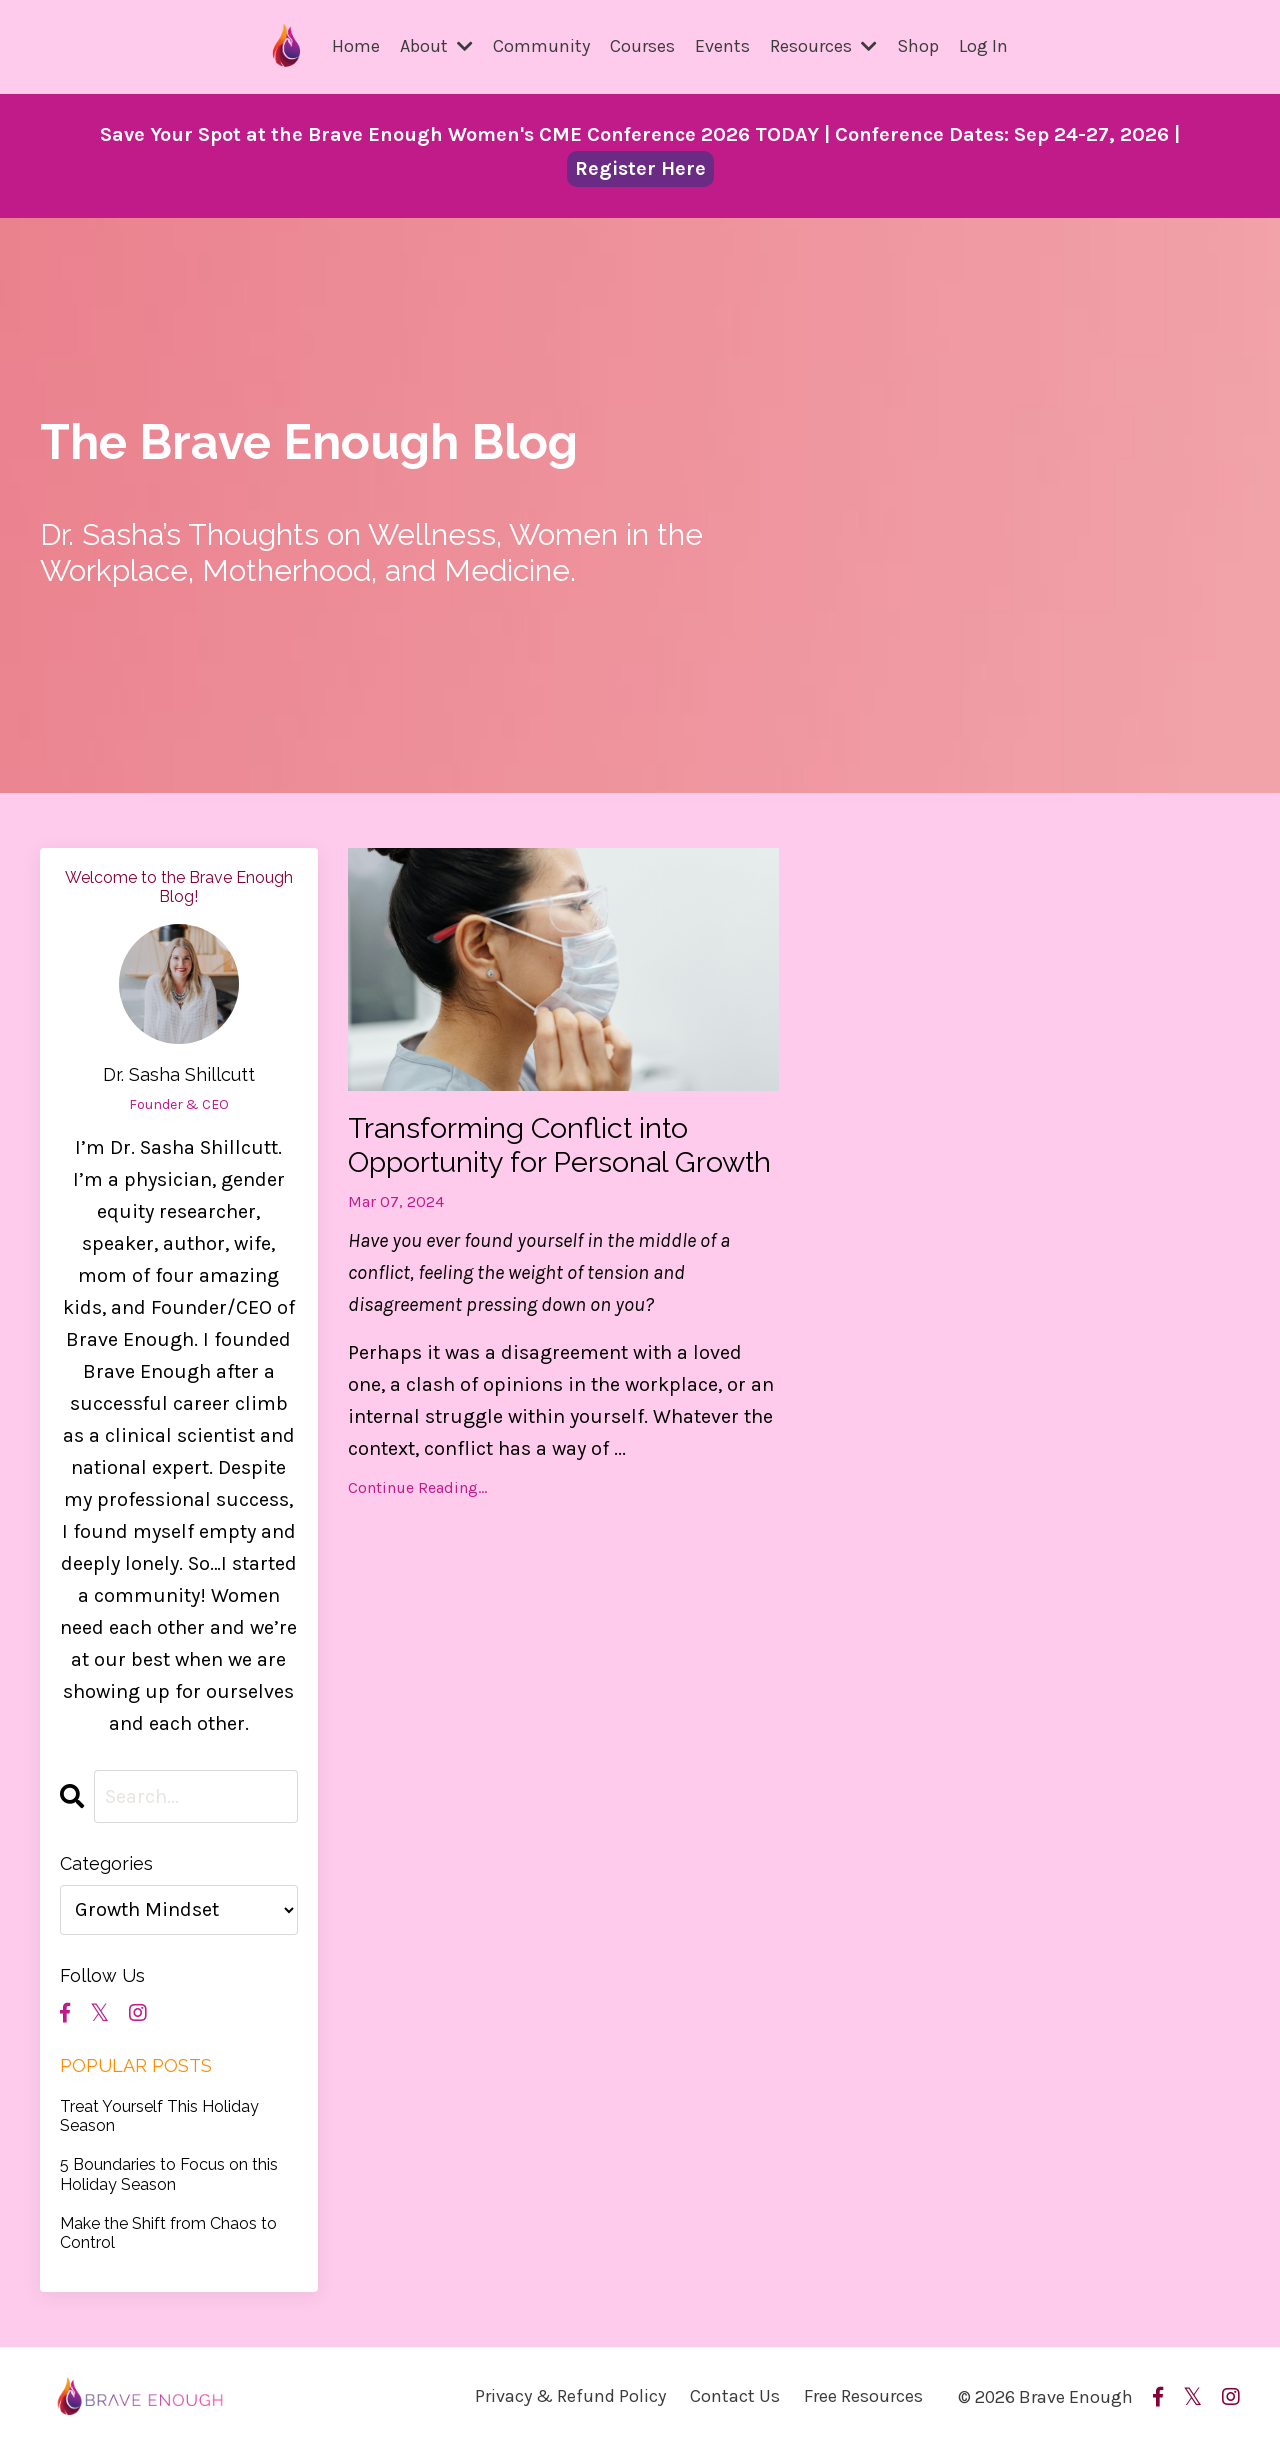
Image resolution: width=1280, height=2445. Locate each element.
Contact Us (735, 2395)
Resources (823, 46)
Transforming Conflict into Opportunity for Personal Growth (524, 1163)
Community (541, 46)
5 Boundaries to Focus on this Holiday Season (169, 2173)
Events (722, 46)
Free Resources (863, 2395)
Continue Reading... (417, 1525)
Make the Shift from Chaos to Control (168, 2232)
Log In (983, 46)
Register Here (640, 167)
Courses (642, 46)
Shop (918, 46)
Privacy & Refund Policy (570, 2395)
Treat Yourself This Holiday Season (159, 2115)
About (436, 46)
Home (356, 46)
